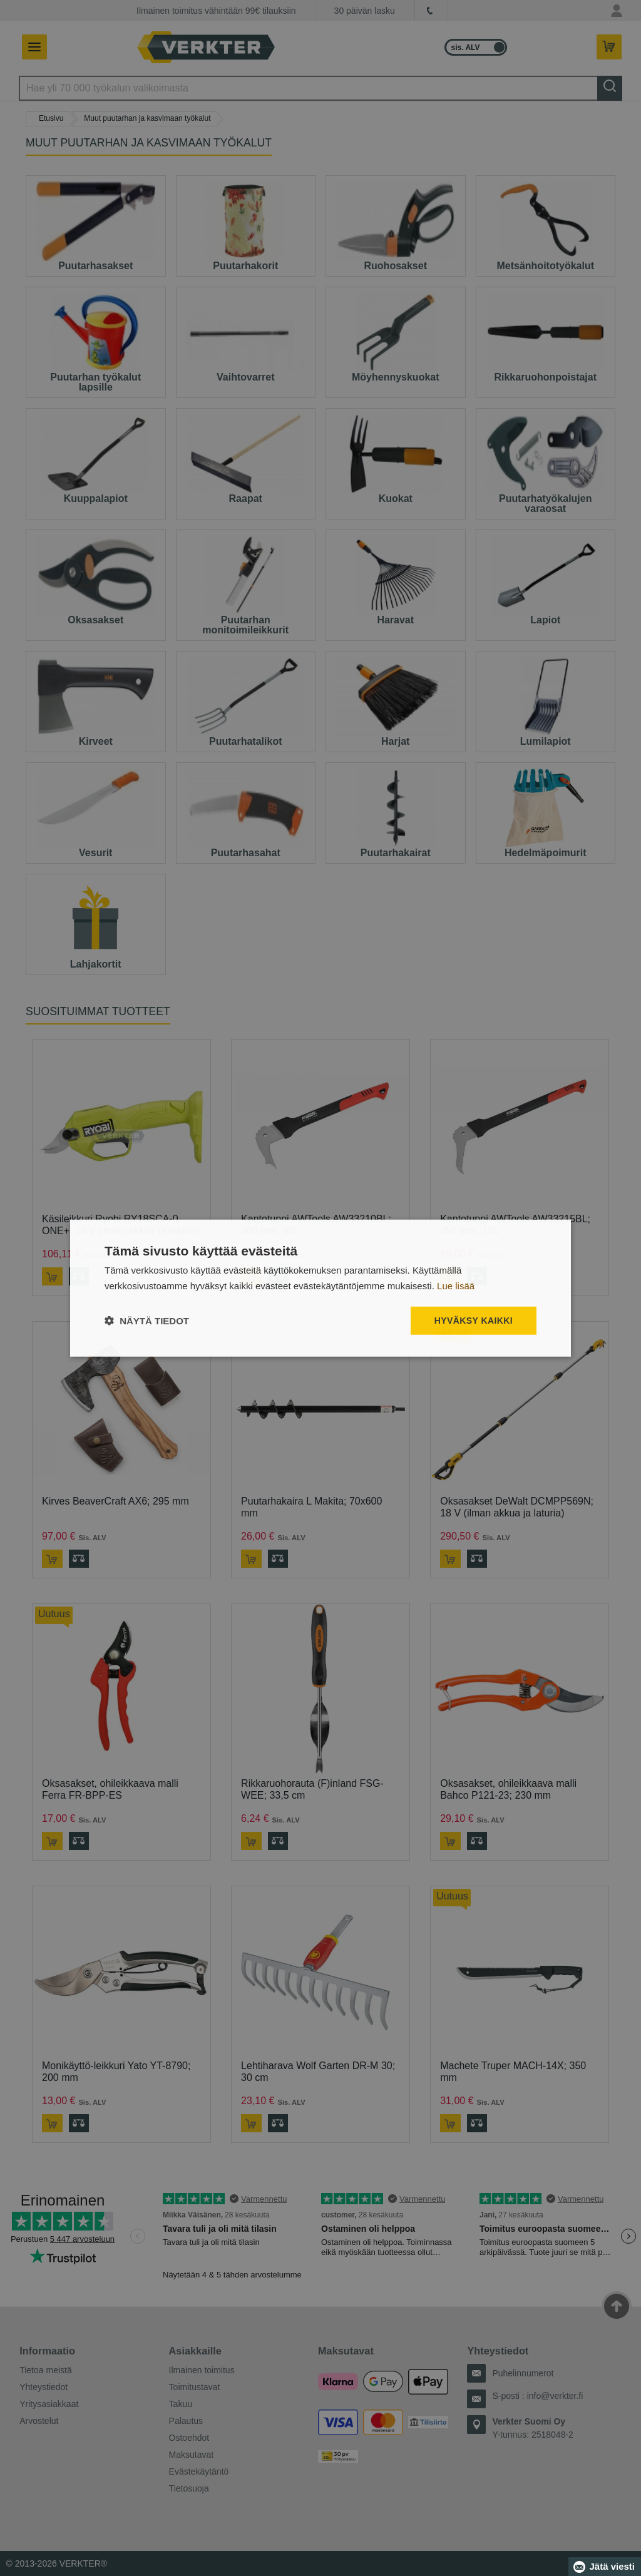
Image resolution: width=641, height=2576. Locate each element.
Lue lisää (455, 1285)
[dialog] (320, 1288)
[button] (147, 1320)
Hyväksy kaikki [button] (473, 1321)
